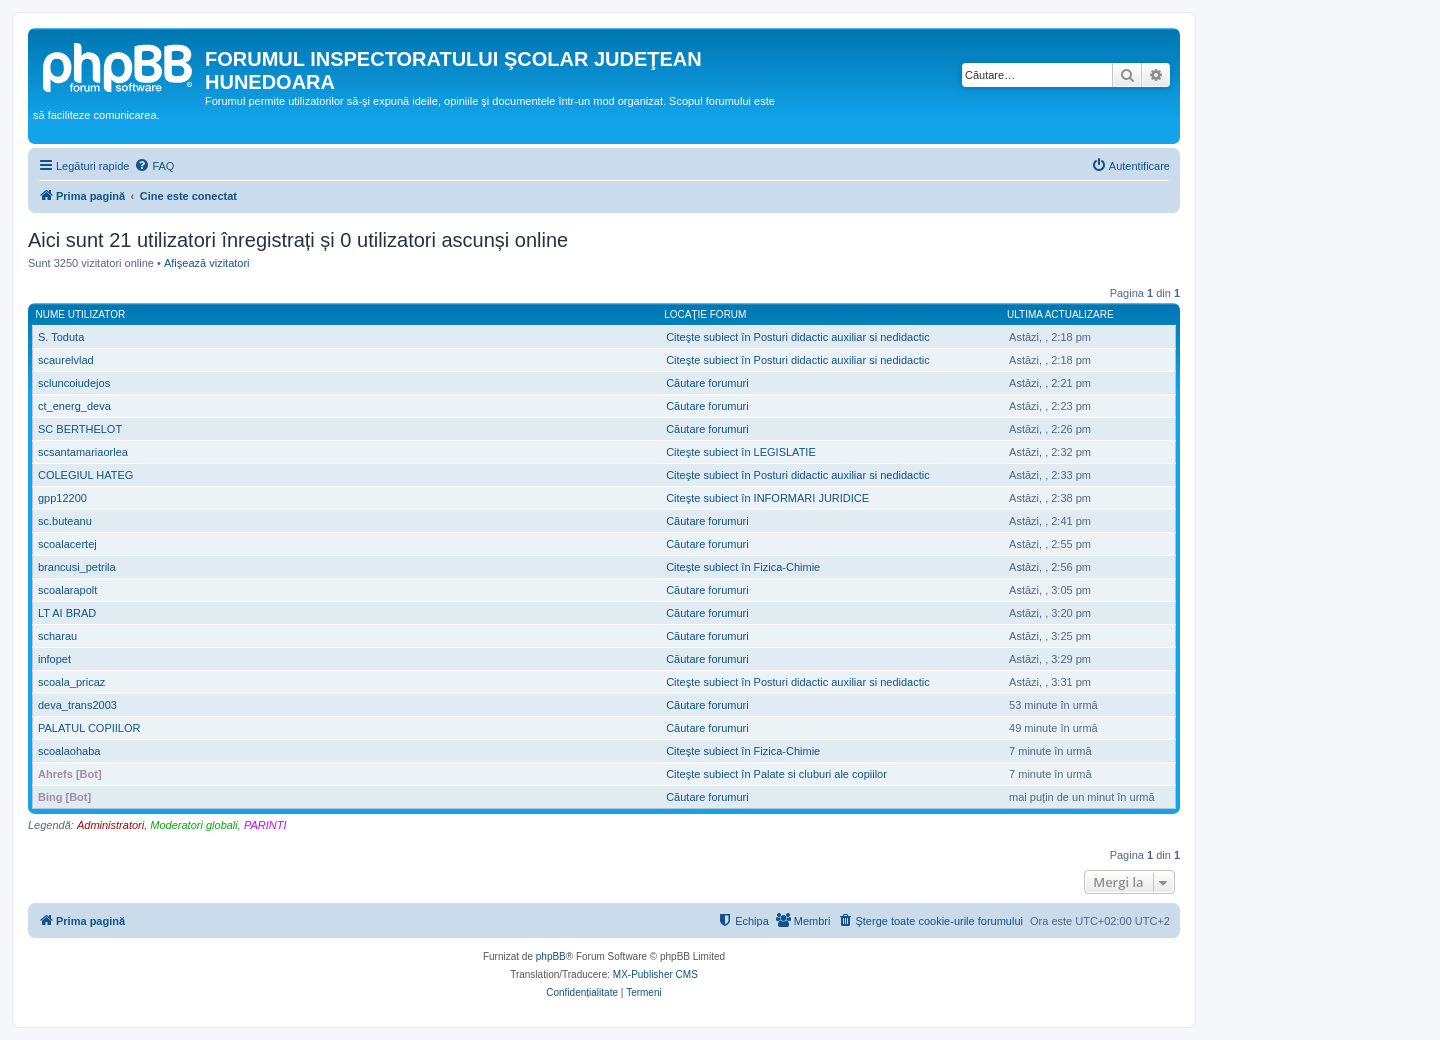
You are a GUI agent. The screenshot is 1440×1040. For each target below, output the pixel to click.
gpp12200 (62, 498)
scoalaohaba (69, 751)
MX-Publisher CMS (655, 974)
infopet (54, 659)
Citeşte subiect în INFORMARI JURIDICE (767, 498)
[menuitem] (154, 166)
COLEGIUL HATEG (85, 475)
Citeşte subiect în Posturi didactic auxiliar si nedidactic (798, 337)
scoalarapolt (67, 590)
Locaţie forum (705, 314)
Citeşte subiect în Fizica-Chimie (743, 567)
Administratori (110, 825)
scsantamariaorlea (83, 452)
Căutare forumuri (707, 383)
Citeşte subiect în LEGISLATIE (741, 452)
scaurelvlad (66, 360)
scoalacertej (67, 544)
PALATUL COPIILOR (89, 728)
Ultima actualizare (1060, 314)
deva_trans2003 (77, 705)
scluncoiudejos (74, 383)
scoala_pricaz (71, 682)
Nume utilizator (81, 314)
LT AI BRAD (67, 613)
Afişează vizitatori (207, 263)
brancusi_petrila (77, 567)
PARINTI (265, 825)
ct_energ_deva (74, 406)
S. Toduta (61, 337)
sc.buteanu (65, 521)
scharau (57, 636)
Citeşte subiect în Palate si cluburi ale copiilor (776, 774)
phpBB (551, 956)
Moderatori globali (193, 825)
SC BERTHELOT (80, 429)
